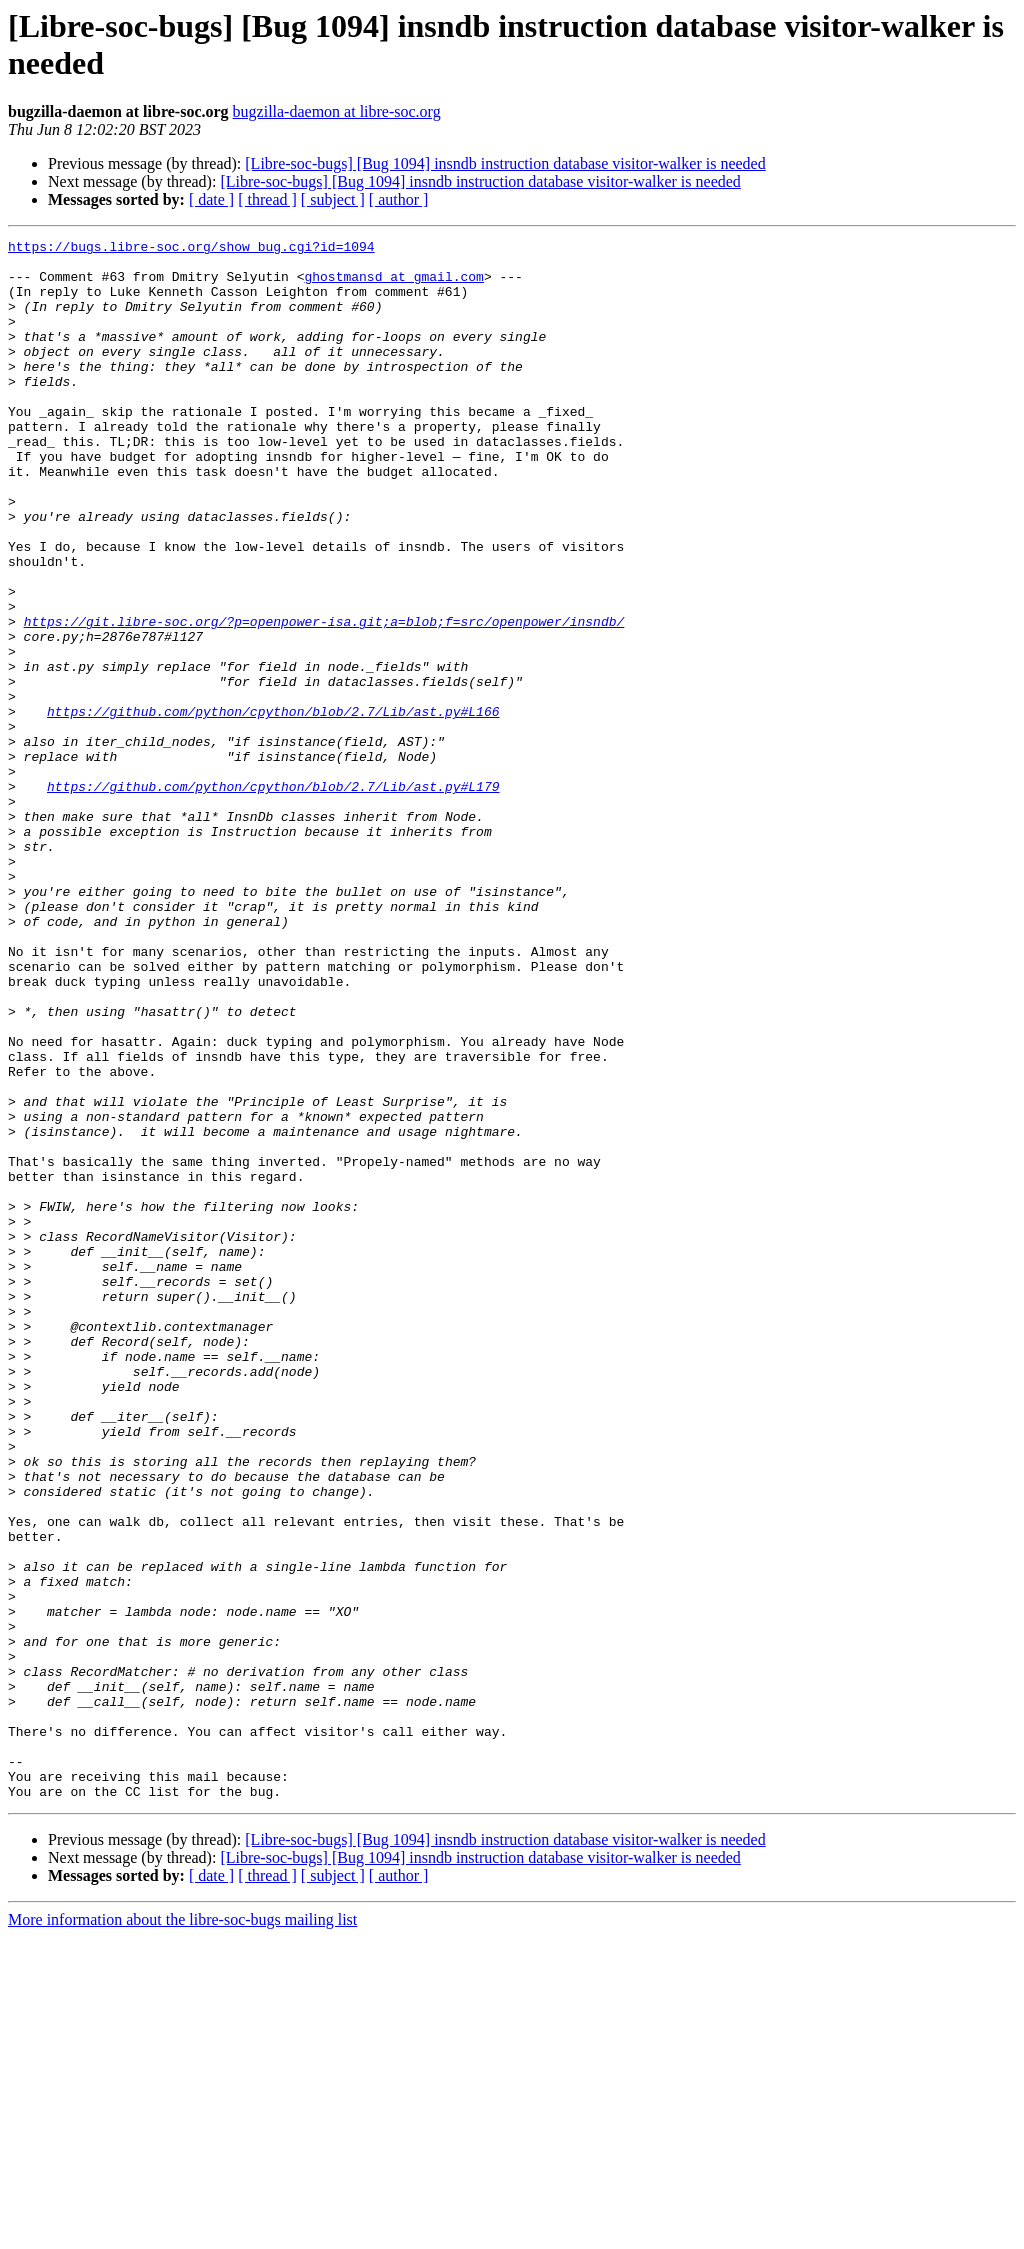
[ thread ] (267, 199)
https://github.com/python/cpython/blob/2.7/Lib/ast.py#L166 (273, 807)
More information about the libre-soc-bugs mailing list (182, 2231)
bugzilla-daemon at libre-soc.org (337, 111)
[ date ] (211, 199)
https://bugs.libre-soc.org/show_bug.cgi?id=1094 (191, 249)
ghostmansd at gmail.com (393, 285)
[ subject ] (333, 199)
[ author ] (399, 199)
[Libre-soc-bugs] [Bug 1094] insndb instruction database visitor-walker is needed (505, 163)
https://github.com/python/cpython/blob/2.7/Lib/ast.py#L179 (273, 897)
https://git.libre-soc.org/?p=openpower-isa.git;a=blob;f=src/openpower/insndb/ (324, 699)
